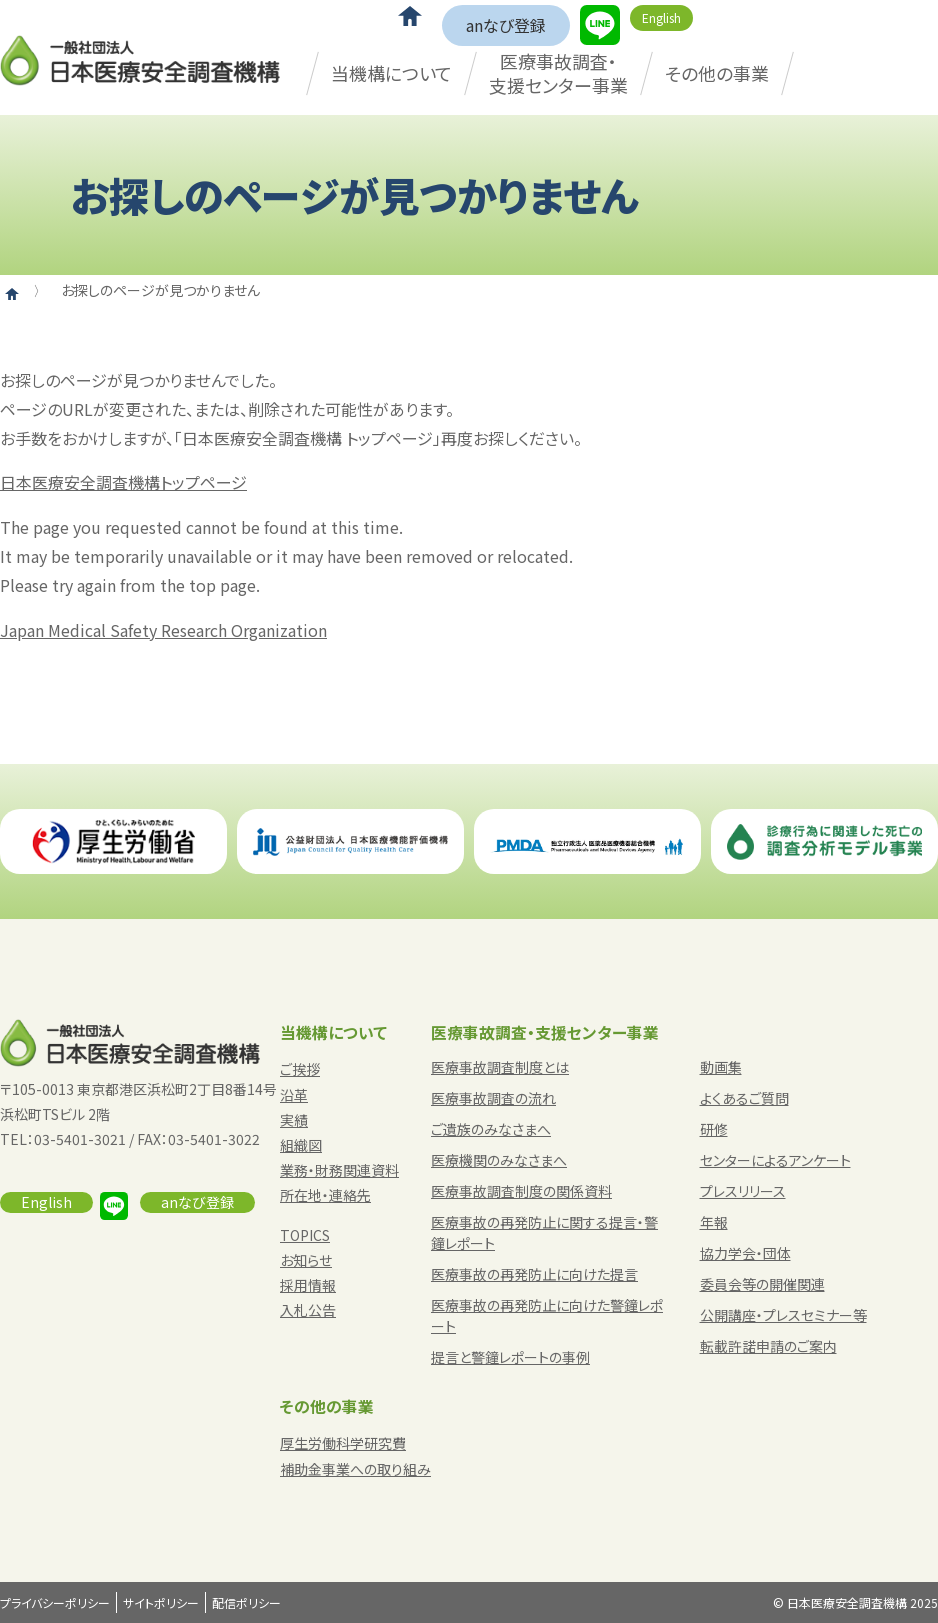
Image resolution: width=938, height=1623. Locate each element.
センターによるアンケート (775, 1160)
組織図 (301, 1145)
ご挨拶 (300, 1069)
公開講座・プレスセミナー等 (783, 1315)
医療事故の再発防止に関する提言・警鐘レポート (544, 1232)
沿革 (294, 1095)
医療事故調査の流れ (493, 1098)
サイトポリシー (161, 1602)
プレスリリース (743, 1191)
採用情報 (308, 1285)
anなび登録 (506, 25)
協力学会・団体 (745, 1253)
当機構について (391, 73)
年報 (714, 1222)
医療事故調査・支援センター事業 (558, 72)
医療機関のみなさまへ (499, 1160)
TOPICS (305, 1235)
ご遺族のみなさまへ (491, 1129)
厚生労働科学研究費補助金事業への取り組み (355, 1455)
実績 (294, 1120)
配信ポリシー (246, 1602)
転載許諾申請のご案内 (768, 1346)
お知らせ (306, 1260)
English (661, 17)
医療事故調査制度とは (500, 1067)
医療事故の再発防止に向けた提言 (534, 1274)
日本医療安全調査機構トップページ (123, 482)
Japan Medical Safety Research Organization (163, 630)
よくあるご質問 (744, 1098)
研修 (714, 1129)
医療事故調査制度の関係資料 (521, 1191)
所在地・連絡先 (325, 1195)
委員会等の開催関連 (762, 1284)
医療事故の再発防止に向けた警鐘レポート (547, 1315)
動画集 (721, 1067)
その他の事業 (717, 73)
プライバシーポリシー (55, 1602)
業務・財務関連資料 (339, 1170)
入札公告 (308, 1310)
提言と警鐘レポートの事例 (510, 1357)
